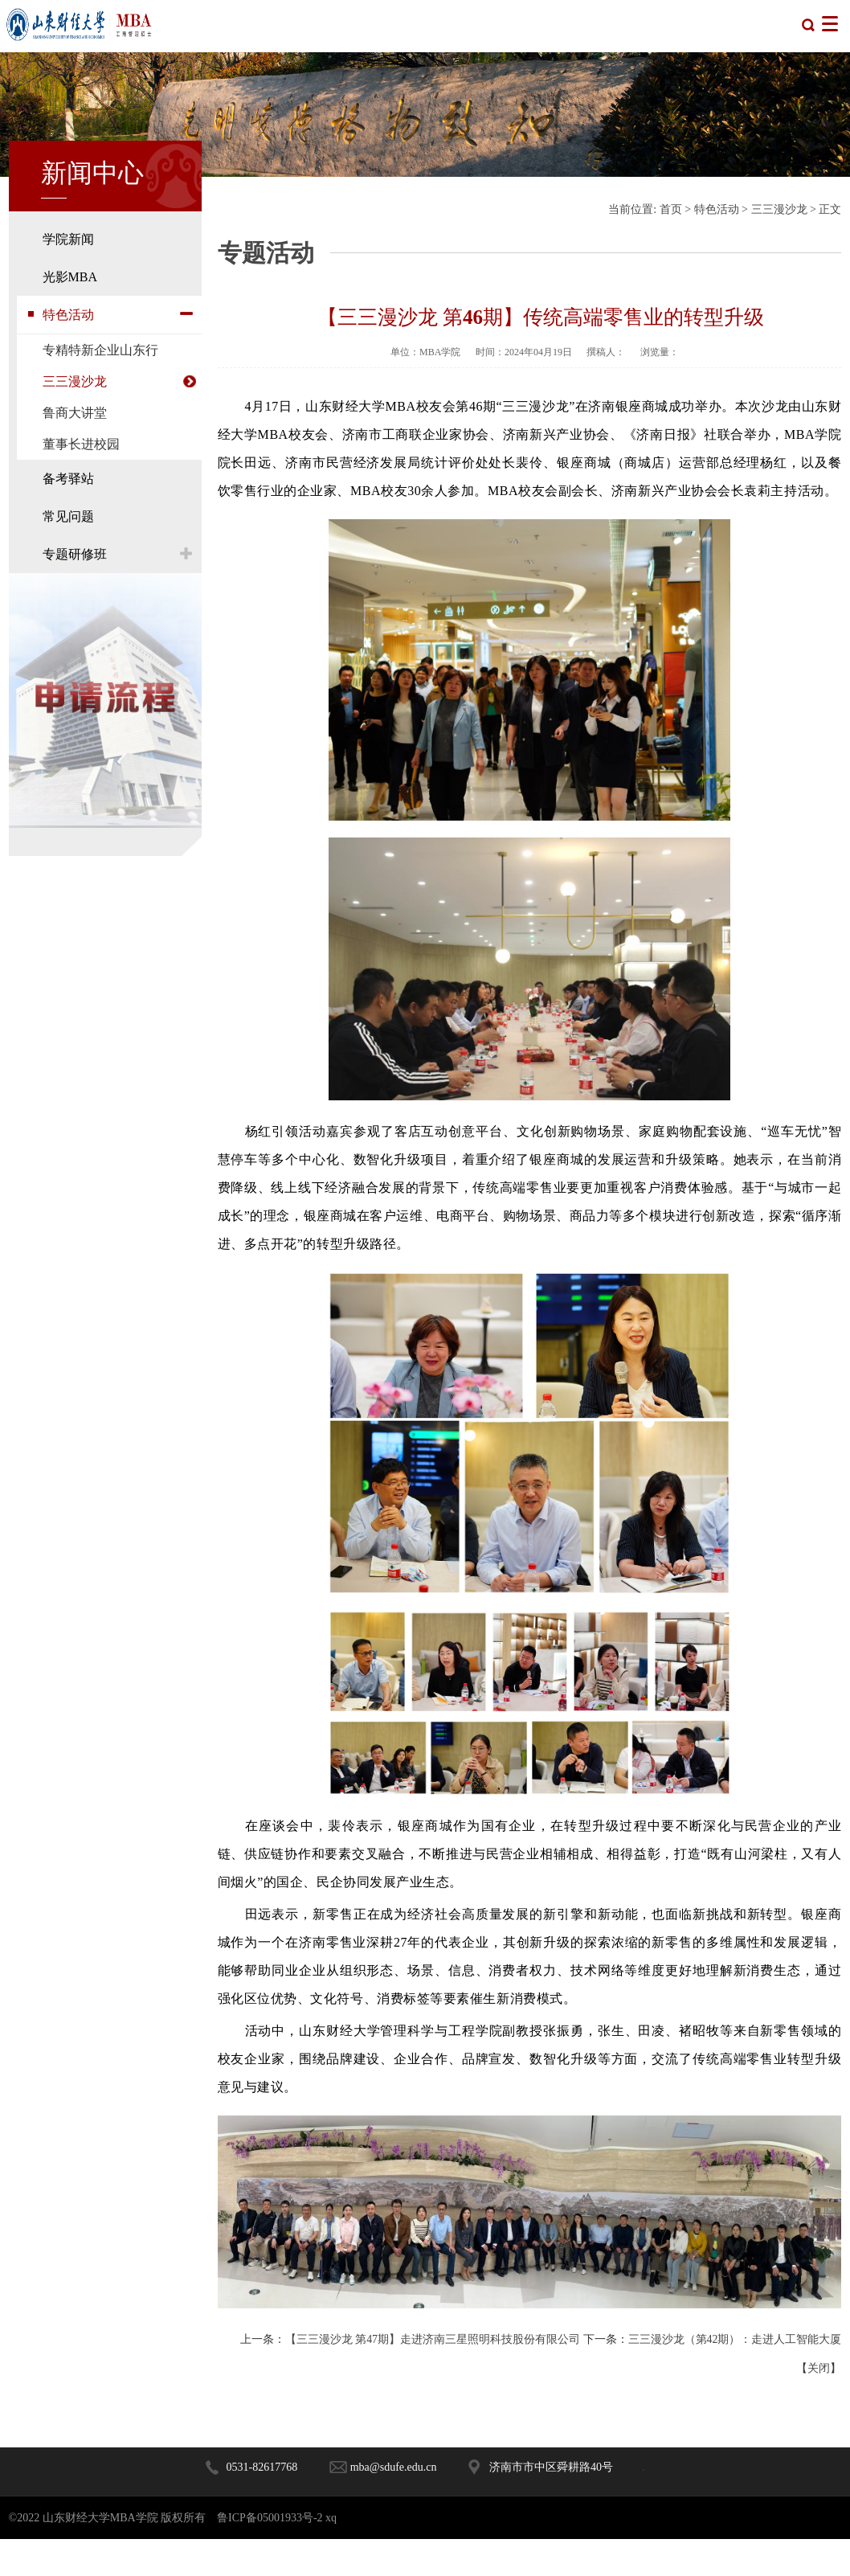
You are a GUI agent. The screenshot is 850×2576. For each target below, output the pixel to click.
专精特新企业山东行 (100, 350)
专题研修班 (75, 554)
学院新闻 (68, 239)
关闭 (818, 2405)
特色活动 (68, 314)
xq (331, 2555)
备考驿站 (68, 478)
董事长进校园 (81, 444)
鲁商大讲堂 (75, 413)
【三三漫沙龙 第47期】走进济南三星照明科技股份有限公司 (443, 2347)
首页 (671, 209)
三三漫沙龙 (75, 381)
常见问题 (68, 516)
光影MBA (70, 277)
